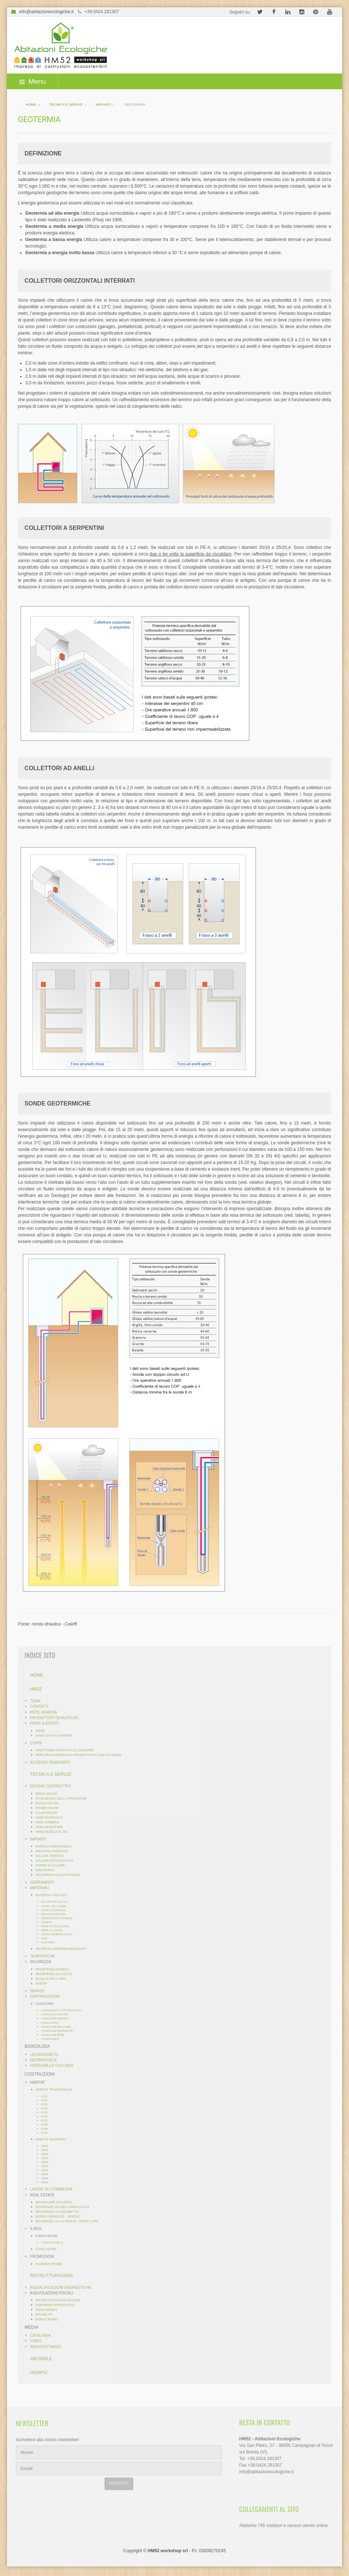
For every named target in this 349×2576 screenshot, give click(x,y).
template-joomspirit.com (346, 2539)
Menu (32, 81)
